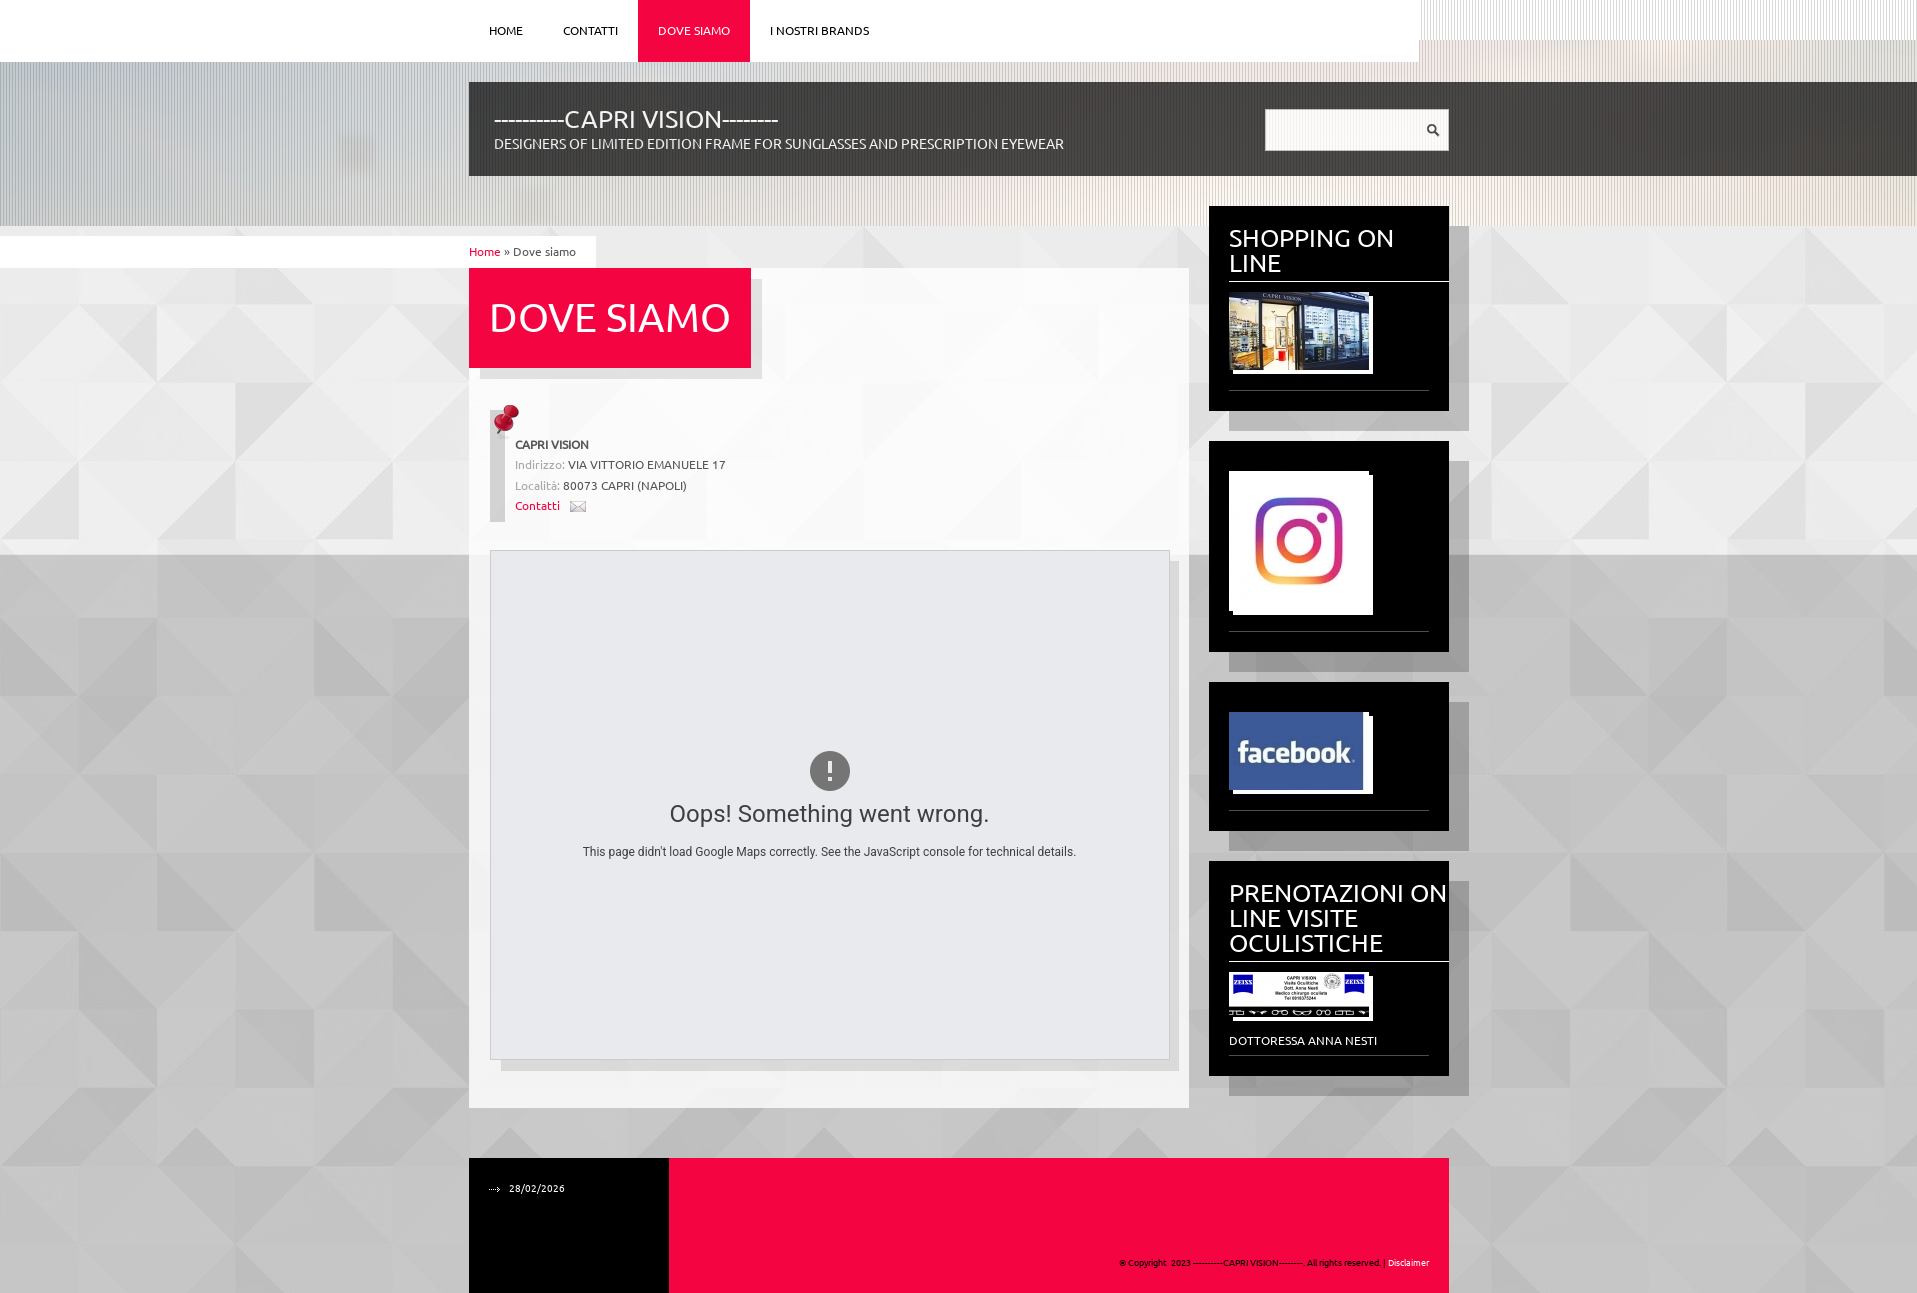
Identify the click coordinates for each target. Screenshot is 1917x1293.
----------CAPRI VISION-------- (636, 119)
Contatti (590, 30)
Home (506, 30)
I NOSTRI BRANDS (819, 30)
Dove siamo (694, 30)
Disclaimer (1408, 1263)
